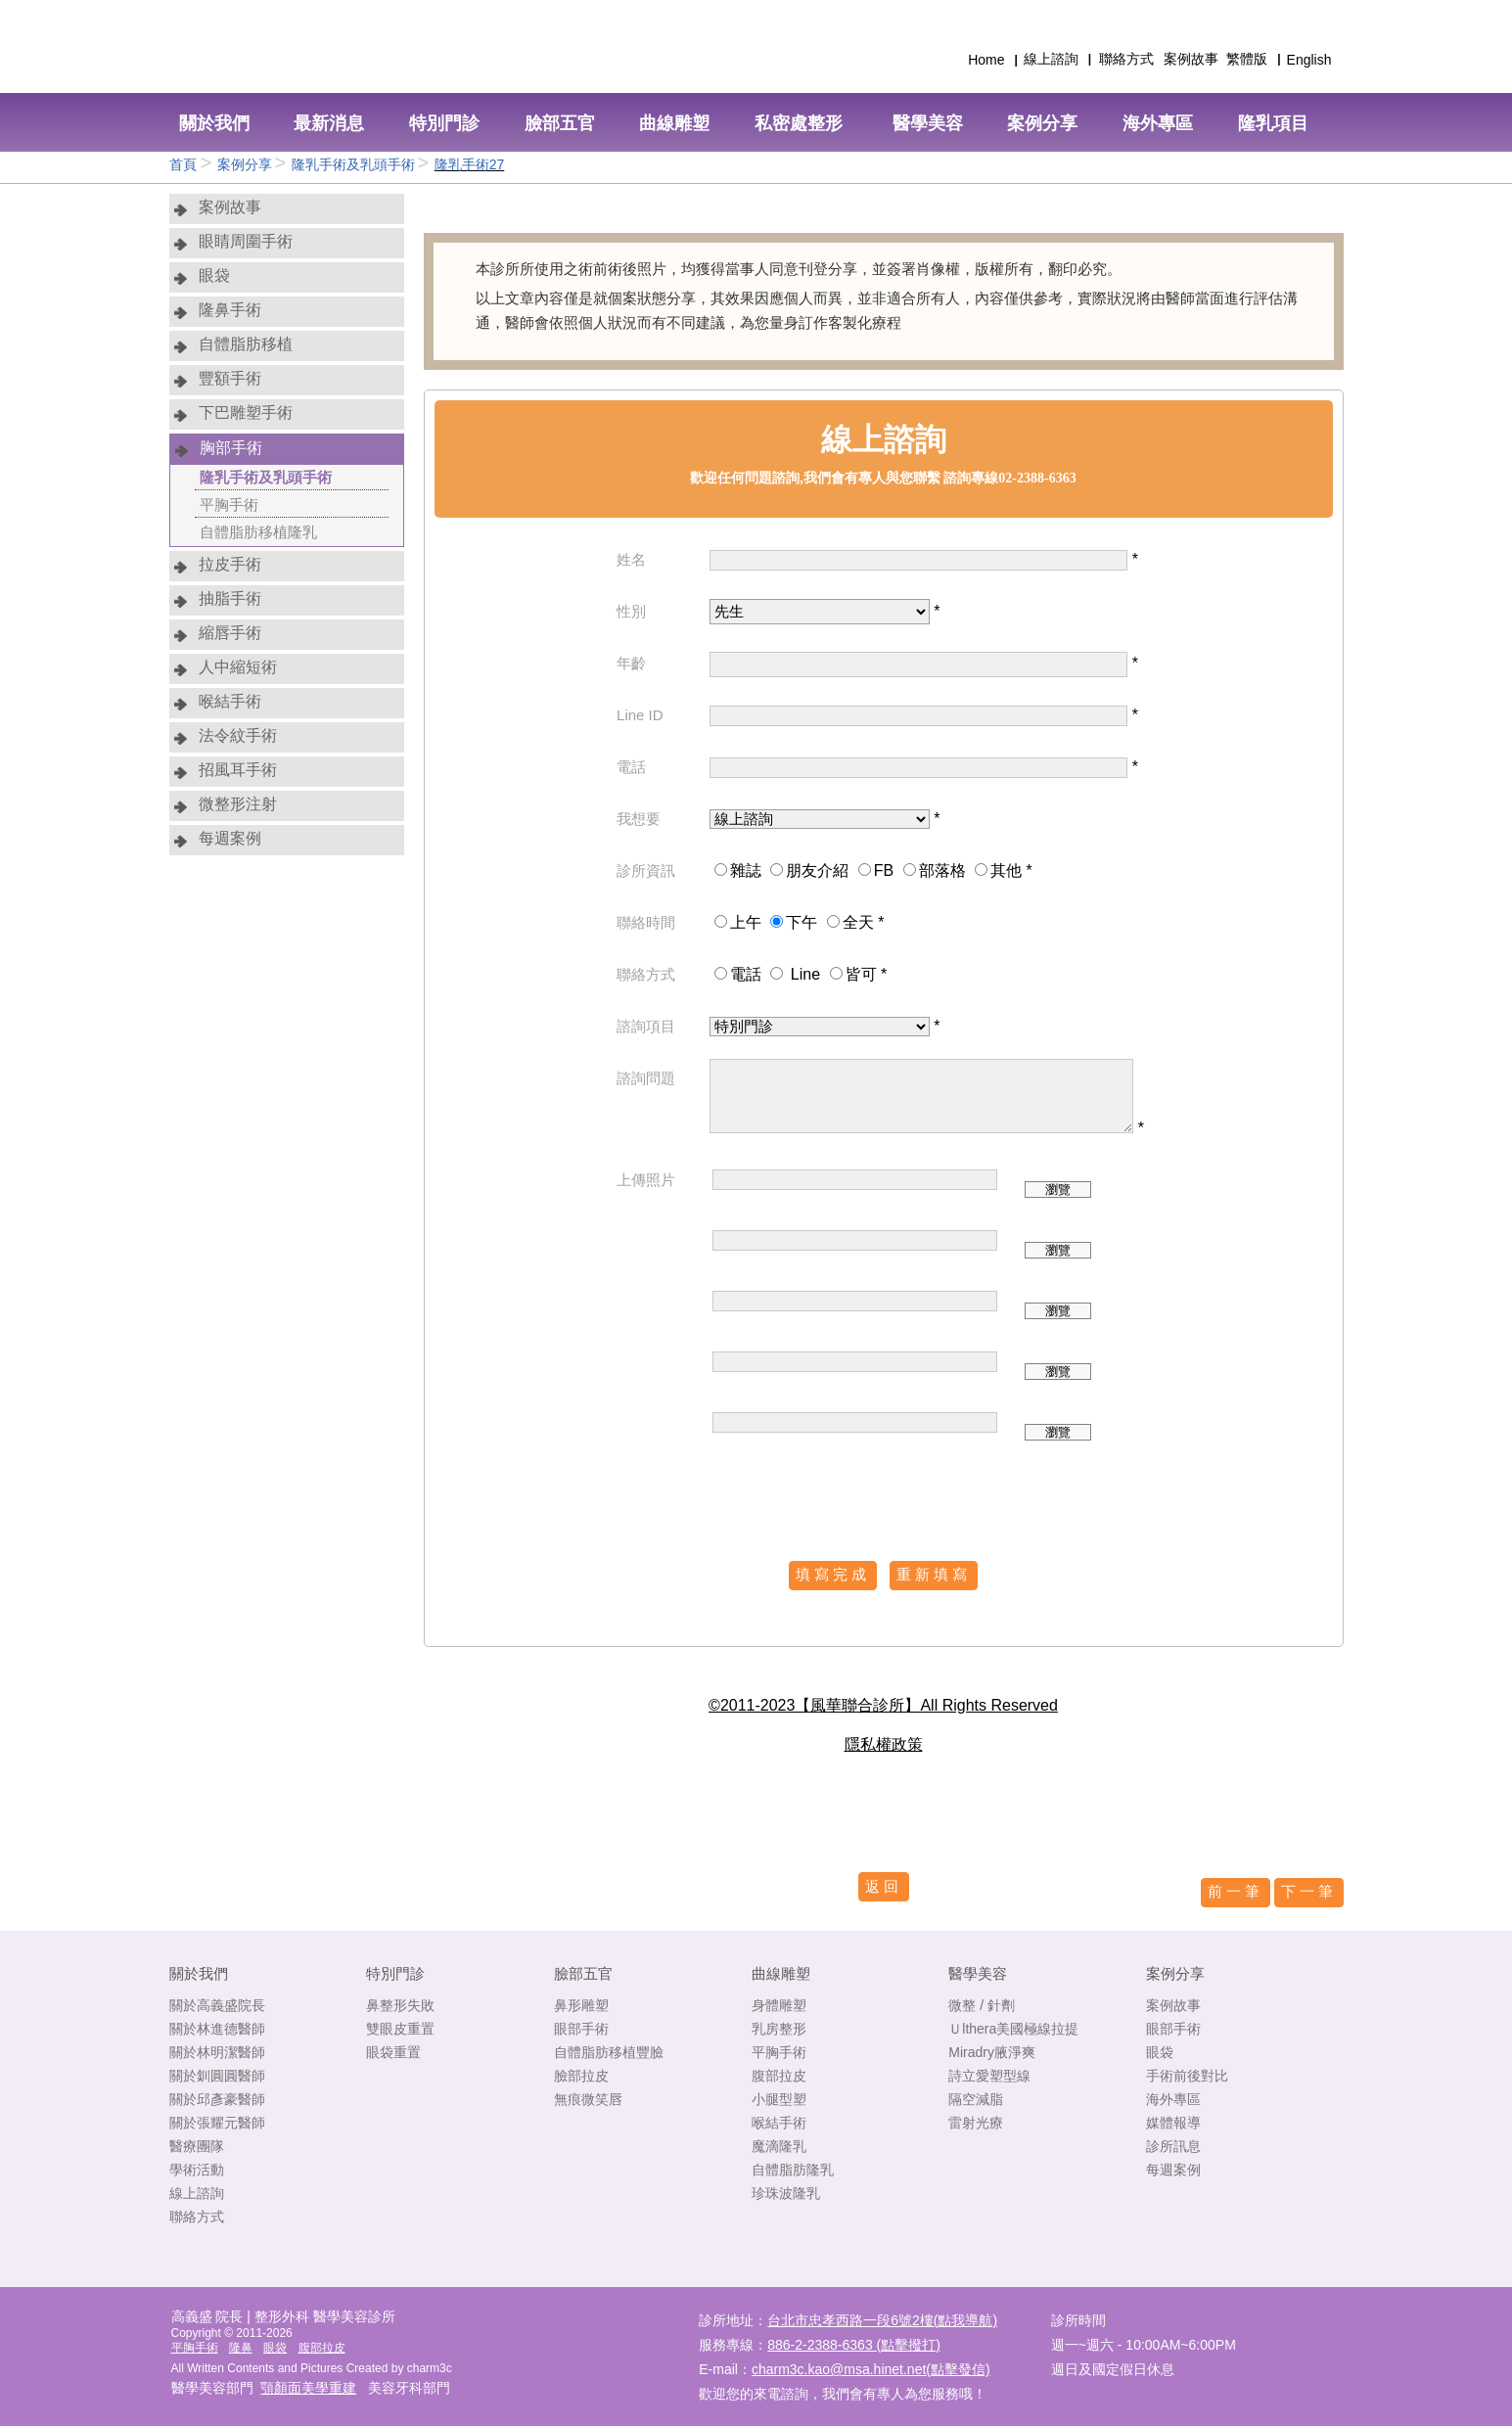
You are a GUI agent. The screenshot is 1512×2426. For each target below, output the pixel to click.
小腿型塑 (779, 2099)
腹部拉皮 (779, 2075)
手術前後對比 (1187, 2075)
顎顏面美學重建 (308, 2388)
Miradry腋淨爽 (991, 2052)
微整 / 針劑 (981, 2005)
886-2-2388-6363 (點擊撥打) (853, 2345)
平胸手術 (779, 2052)
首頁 (185, 164)
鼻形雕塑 (581, 2005)
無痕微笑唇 (588, 2099)
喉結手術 (779, 2122)
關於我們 (198, 1973)
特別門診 (395, 1973)
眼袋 (1159, 2052)
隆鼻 (240, 2348)
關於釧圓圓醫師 (217, 2075)
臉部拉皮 (581, 2075)
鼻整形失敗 (400, 2005)
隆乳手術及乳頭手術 (353, 164)
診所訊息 (1173, 2146)
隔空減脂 (975, 2099)
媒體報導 (1173, 2122)
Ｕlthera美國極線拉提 (1013, 2029)
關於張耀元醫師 (217, 2122)
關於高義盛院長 (217, 2005)
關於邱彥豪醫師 (217, 2099)
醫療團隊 (196, 2146)
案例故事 (1173, 2005)
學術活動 (196, 2169)
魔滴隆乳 (779, 2146)
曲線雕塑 (781, 1973)
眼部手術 (581, 2029)
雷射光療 (975, 2122)
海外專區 (1173, 2099)
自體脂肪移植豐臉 (609, 2052)
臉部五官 (583, 1973)
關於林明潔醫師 (217, 2052)
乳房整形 (779, 2029)
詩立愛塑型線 (989, 2075)
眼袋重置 (393, 2052)
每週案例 (1173, 2169)
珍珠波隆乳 (786, 2193)
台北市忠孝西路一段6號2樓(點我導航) (882, 2320)
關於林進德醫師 (217, 2029)
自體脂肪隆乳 (793, 2169)
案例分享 (244, 164)
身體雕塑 (779, 2005)
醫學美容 (977, 1973)
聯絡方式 (196, 2216)
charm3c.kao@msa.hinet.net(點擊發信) (871, 2369)
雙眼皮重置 (400, 2029)
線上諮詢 (196, 2193)
